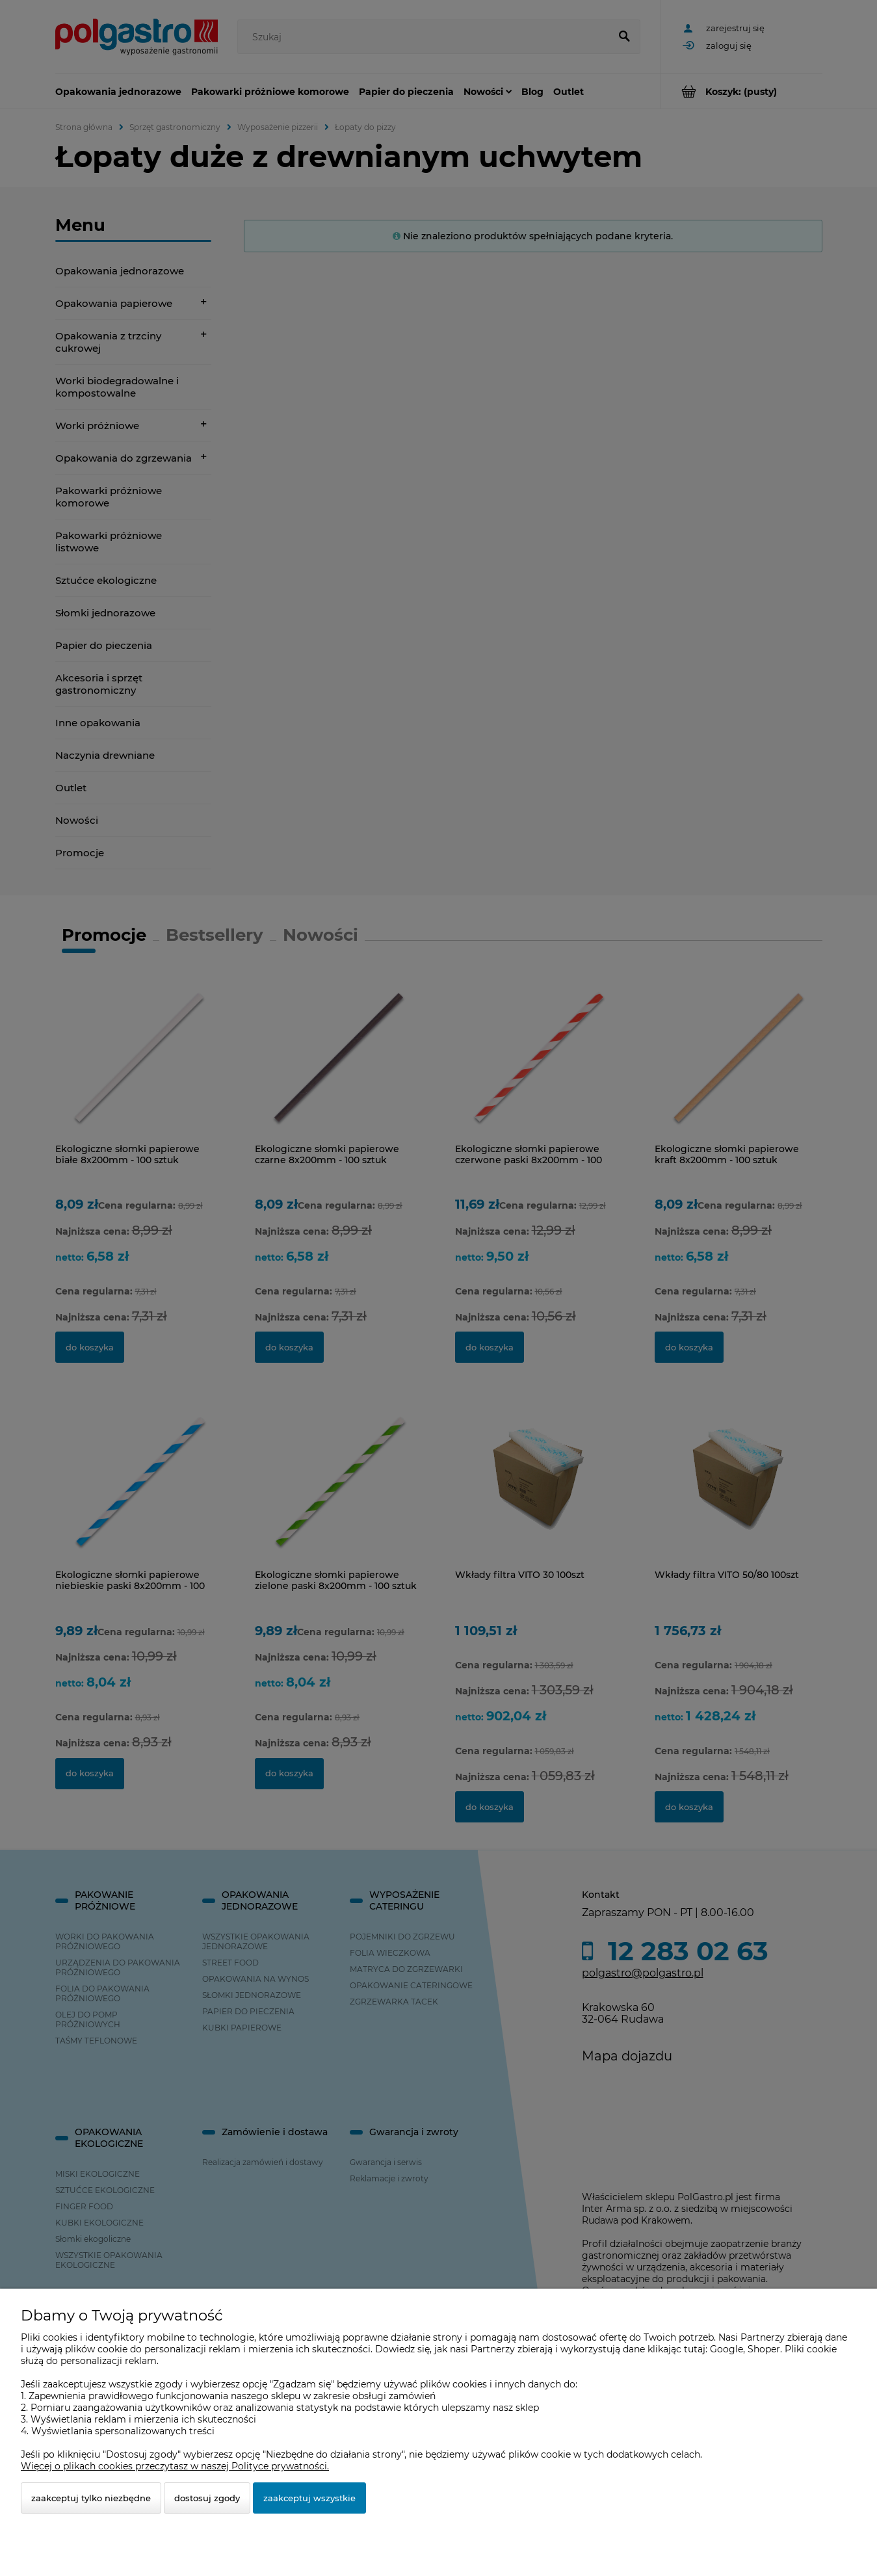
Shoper (764, 2349)
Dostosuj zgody (207, 2498)
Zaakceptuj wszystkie (309, 2498)
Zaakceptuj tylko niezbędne (91, 2498)
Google (726, 2349)
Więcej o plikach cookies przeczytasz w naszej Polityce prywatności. (175, 2466)
